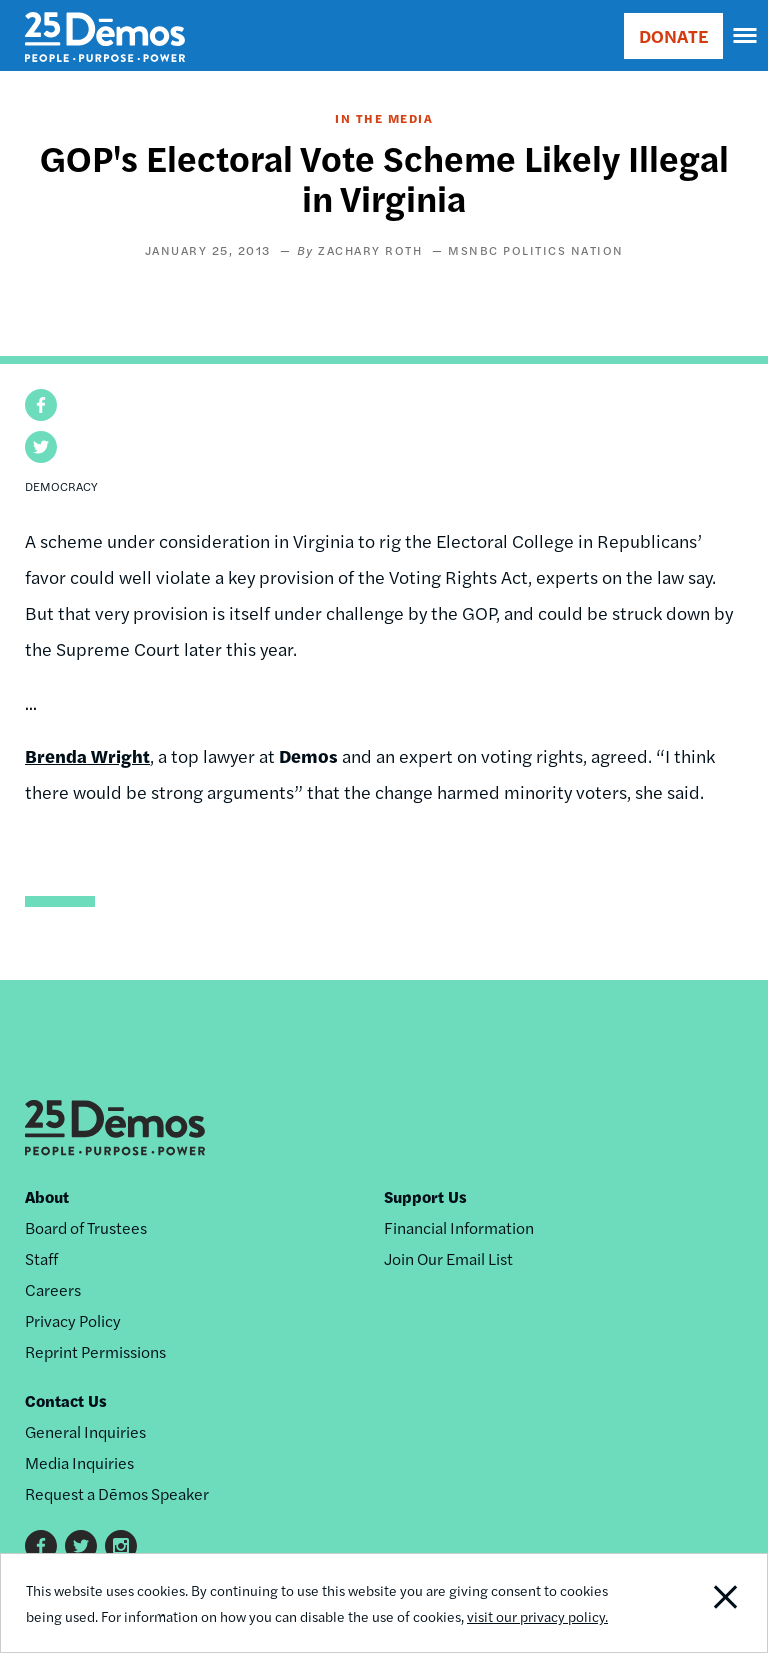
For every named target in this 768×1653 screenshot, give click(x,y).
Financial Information (459, 1227)
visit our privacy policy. (537, 1616)
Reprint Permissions (95, 1351)
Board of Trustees (86, 1227)
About (47, 1196)
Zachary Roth (372, 250)
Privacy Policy (73, 1320)
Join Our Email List (448, 1258)
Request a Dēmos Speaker (117, 1493)
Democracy (61, 486)
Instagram (121, 1546)
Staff (41, 1258)
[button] (41, 405)
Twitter (81, 1546)
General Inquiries (85, 1431)
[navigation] (746, 36)
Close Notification (693, 1603)
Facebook (41, 1546)
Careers (53, 1289)
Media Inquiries (79, 1462)
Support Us (425, 1196)
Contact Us (66, 1400)
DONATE (673, 35)
